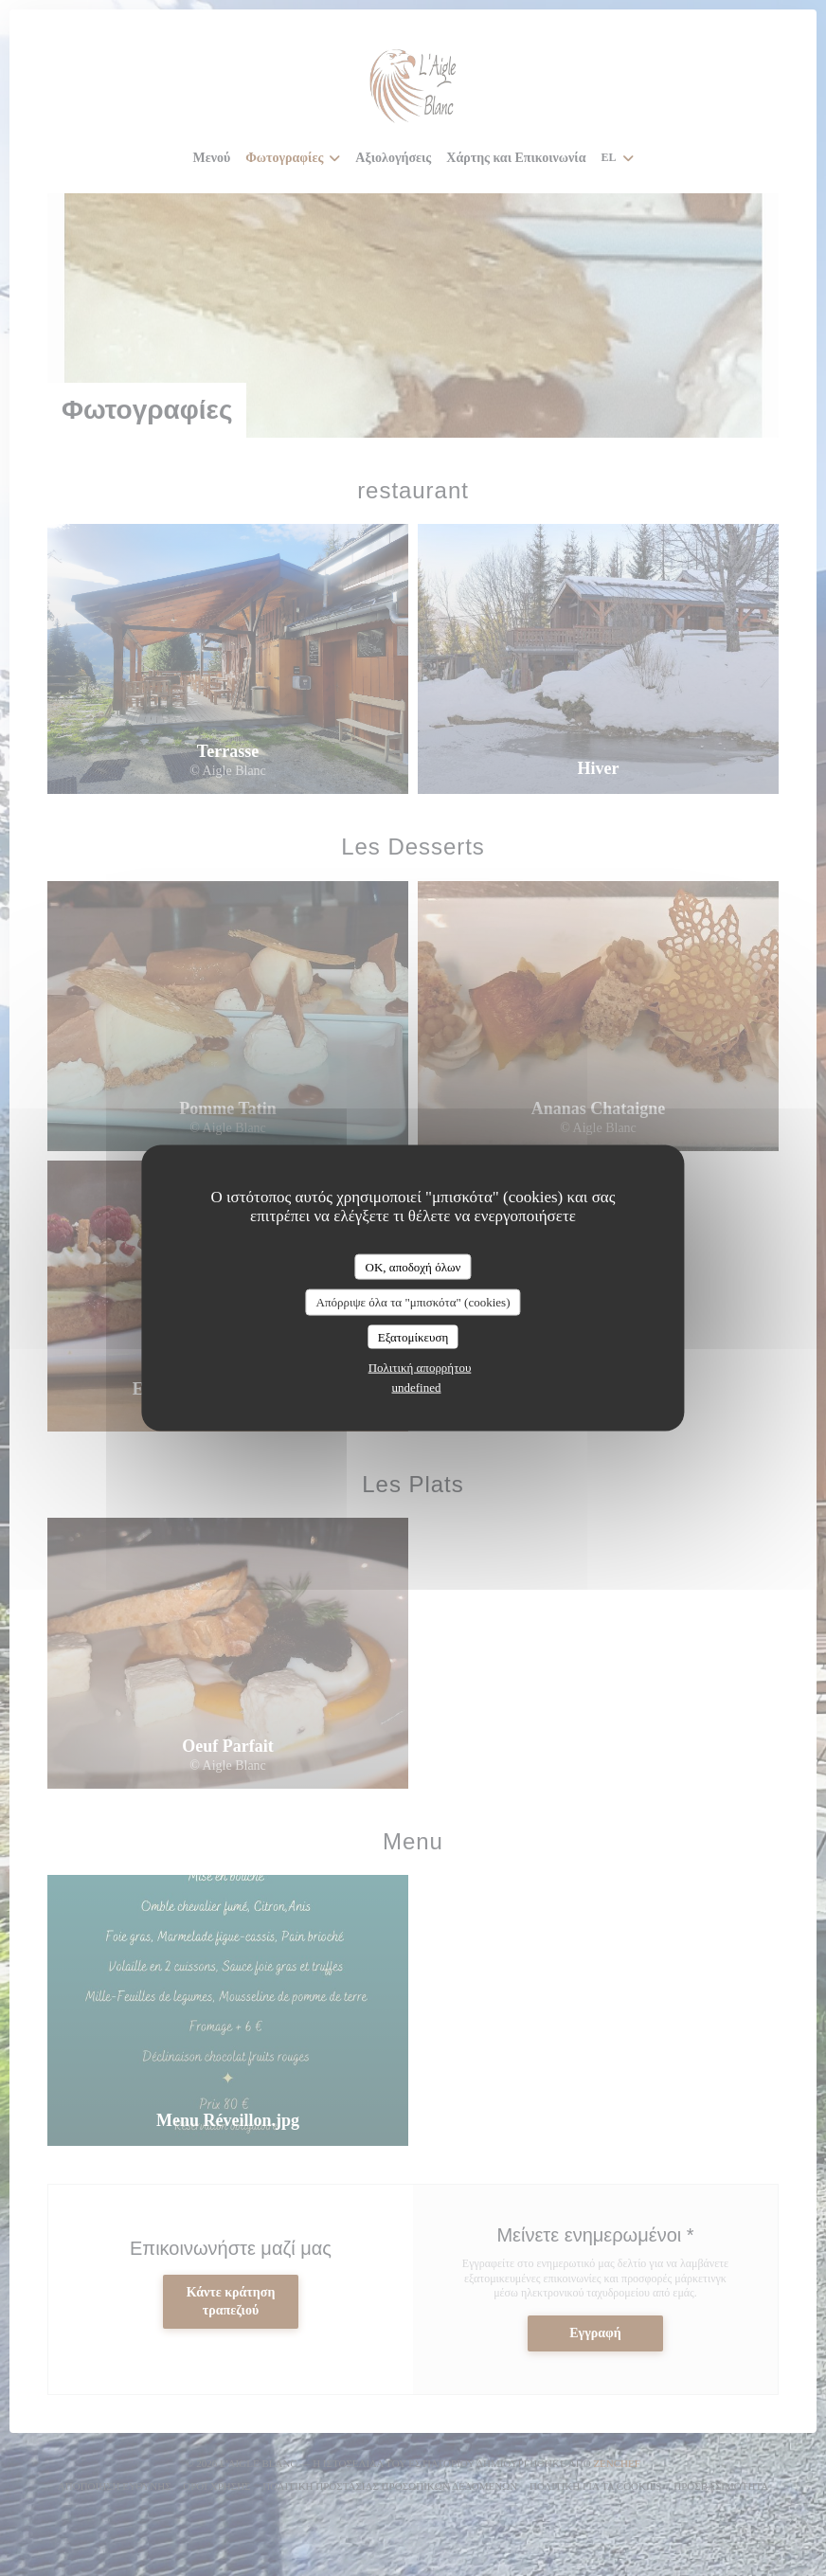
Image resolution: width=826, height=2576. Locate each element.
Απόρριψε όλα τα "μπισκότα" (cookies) (413, 1302)
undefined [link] (416, 1387)
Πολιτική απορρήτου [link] (420, 1367)
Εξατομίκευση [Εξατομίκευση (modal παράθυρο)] (413, 1336)
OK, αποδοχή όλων (413, 1266)
